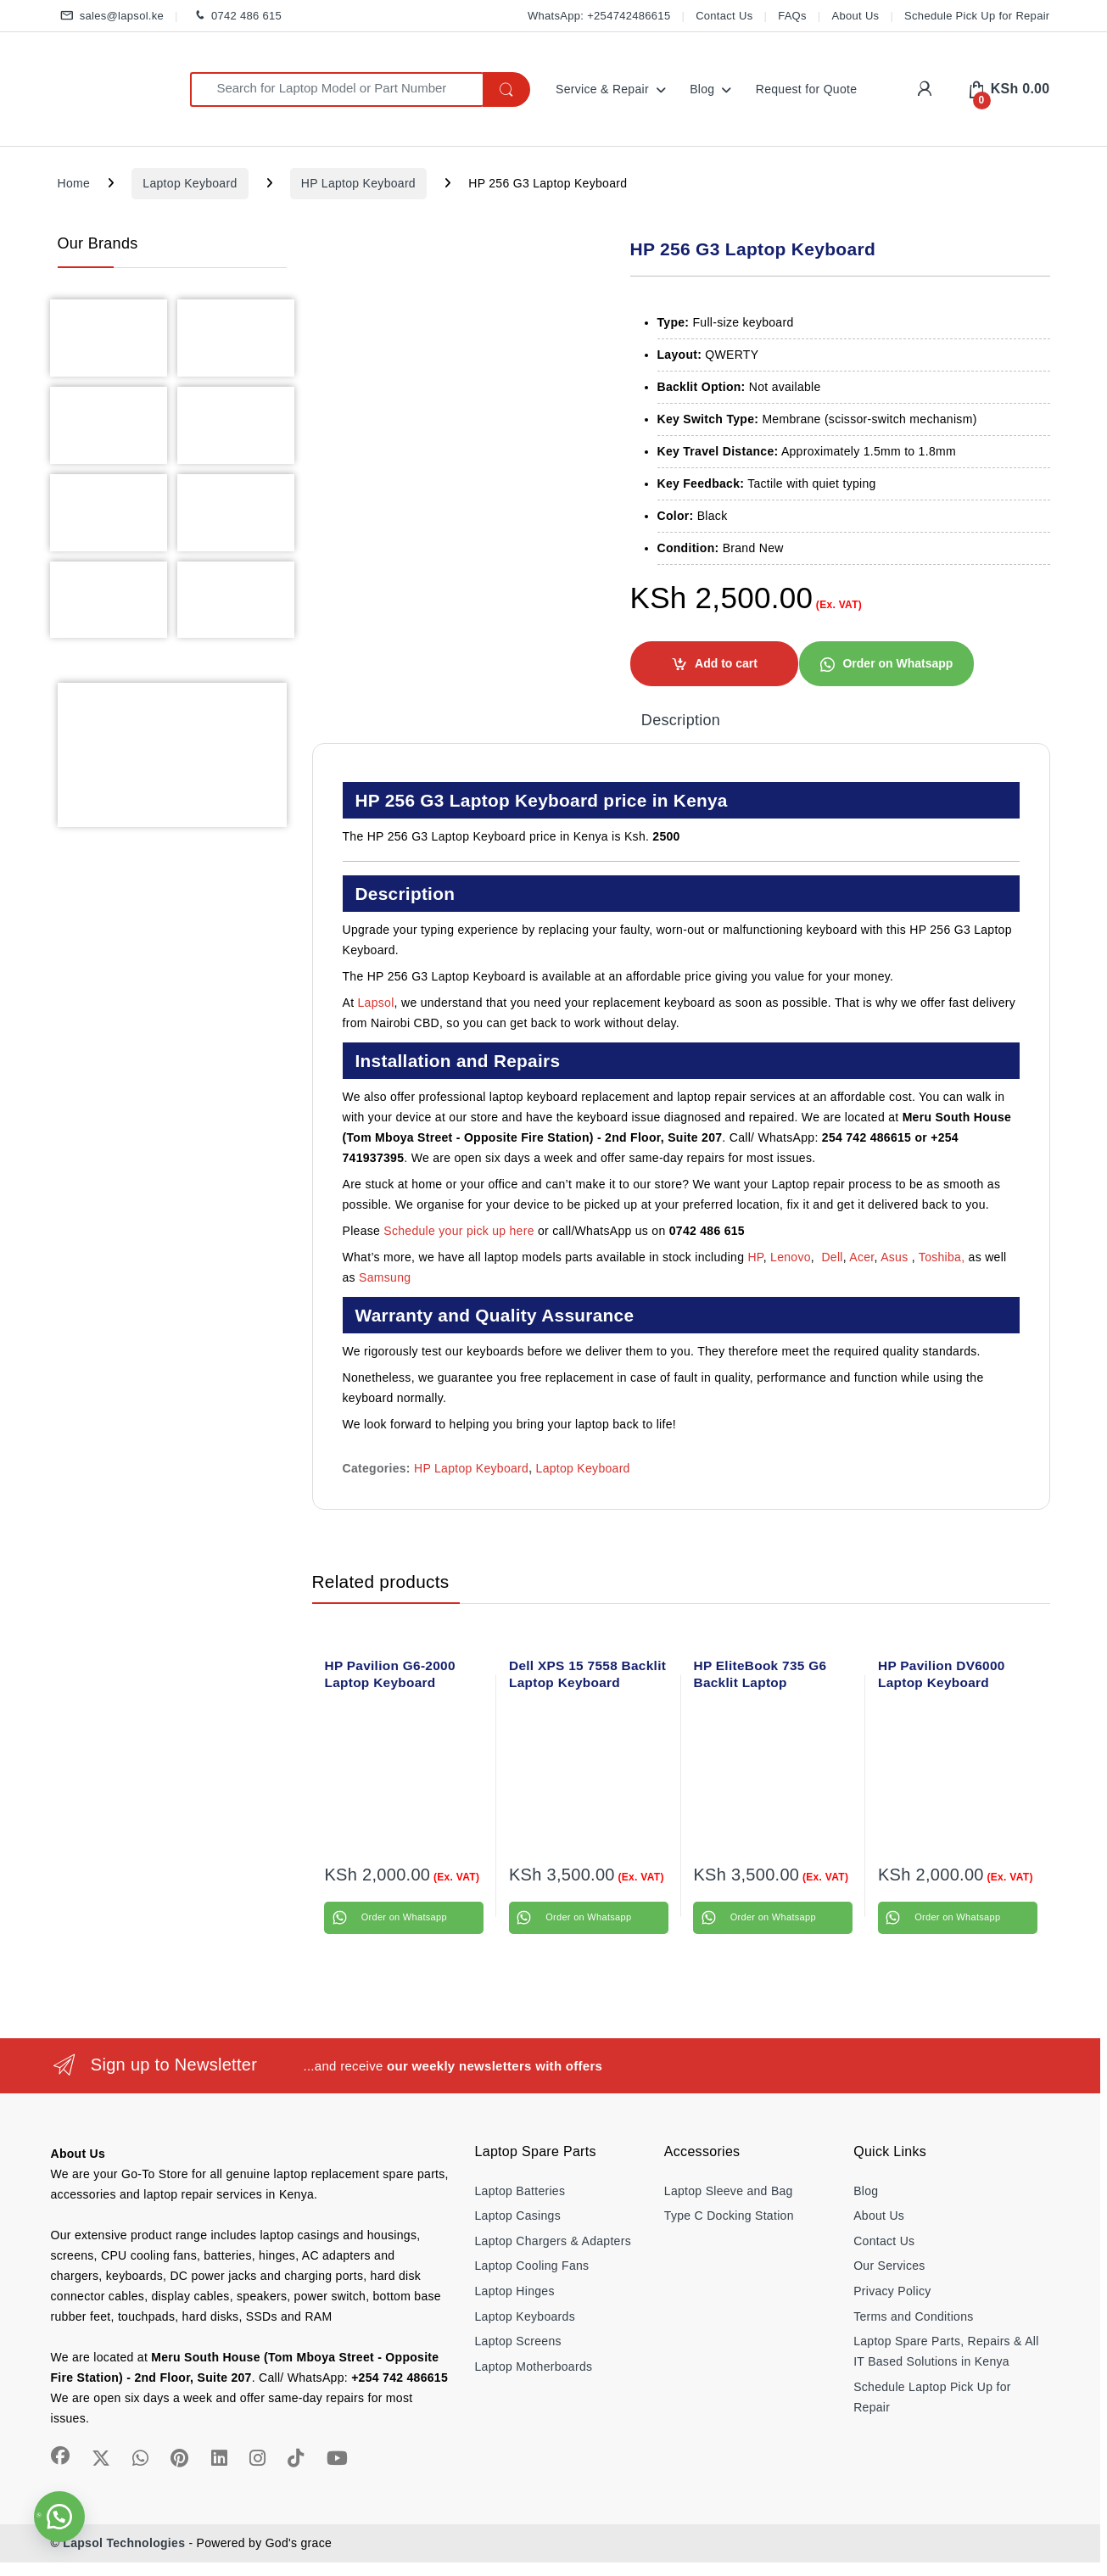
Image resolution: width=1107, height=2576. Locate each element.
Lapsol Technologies (124, 2543)
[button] (886, 662)
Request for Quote (807, 89)
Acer (861, 1257)
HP (755, 1257)
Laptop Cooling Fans (532, 2265)
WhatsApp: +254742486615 (599, 15)
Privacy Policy (892, 2291)
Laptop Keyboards (525, 2316)
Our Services (889, 2265)
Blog (702, 89)
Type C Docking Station (729, 2215)
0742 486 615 (235, 16)
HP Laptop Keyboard (358, 183)
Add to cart (726, 663)
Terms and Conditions (913, 2316)
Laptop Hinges (515, 2291)
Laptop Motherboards (534, 2366)
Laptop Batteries (520, 2191)
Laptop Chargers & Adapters (553, 2241)
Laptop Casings (518, 2215)
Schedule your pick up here (458, 1231)
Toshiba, (942, 1257)
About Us (856, 15)
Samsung (386, 1277)
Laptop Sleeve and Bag (728, 2191)
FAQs (792, 15)
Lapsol (376, 1002)
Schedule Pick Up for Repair (976, 15)
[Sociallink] (60, 2455)
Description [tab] (680, 720)
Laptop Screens (518, 2341)
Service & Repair (602, 89)
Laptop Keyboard (190, 183)
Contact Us (724, 15)
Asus (896, 1257)
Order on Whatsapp (897, 663)
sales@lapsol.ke (111, 16)
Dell (831, 1257)
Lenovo (790, 1257)
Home (74, 183)
